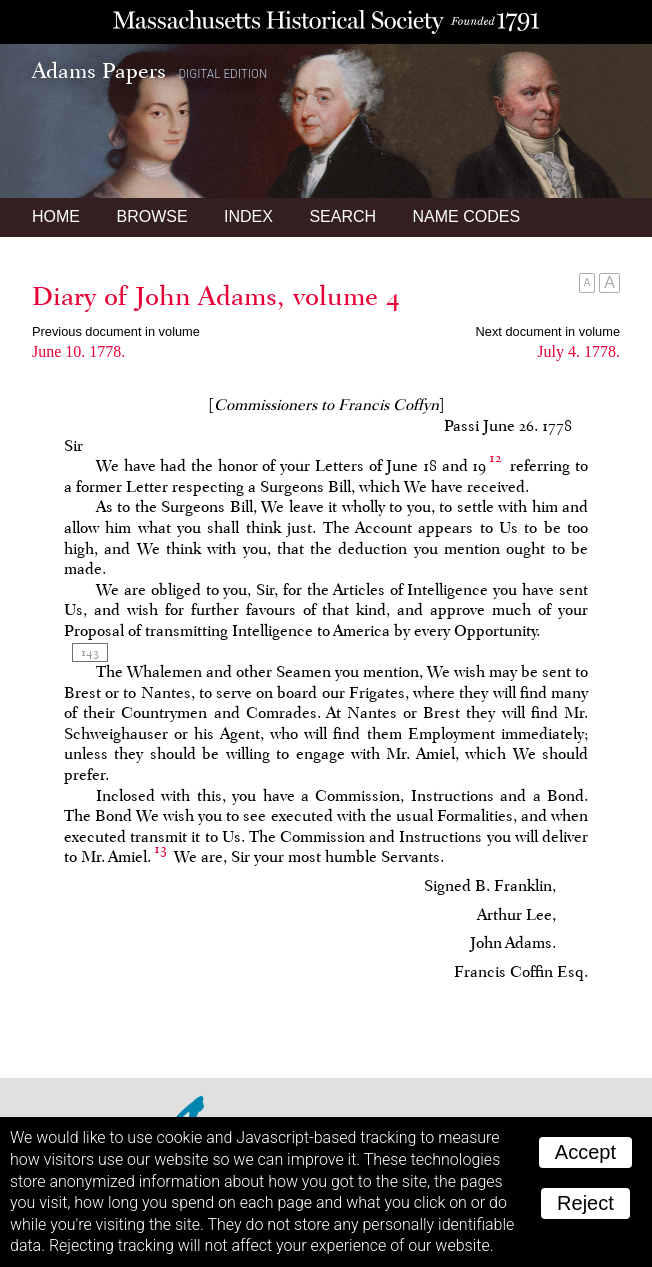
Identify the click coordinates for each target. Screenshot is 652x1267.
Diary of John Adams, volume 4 (216, 296)
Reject (585, 1203)
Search (342, 216)
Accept (585, 1152)
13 (160, 849)
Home (56, 216)
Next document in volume (548, 331)
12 (495, 458)
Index (248, 216)
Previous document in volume (116, 331)
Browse (151, 216)
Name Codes (467, 216)
